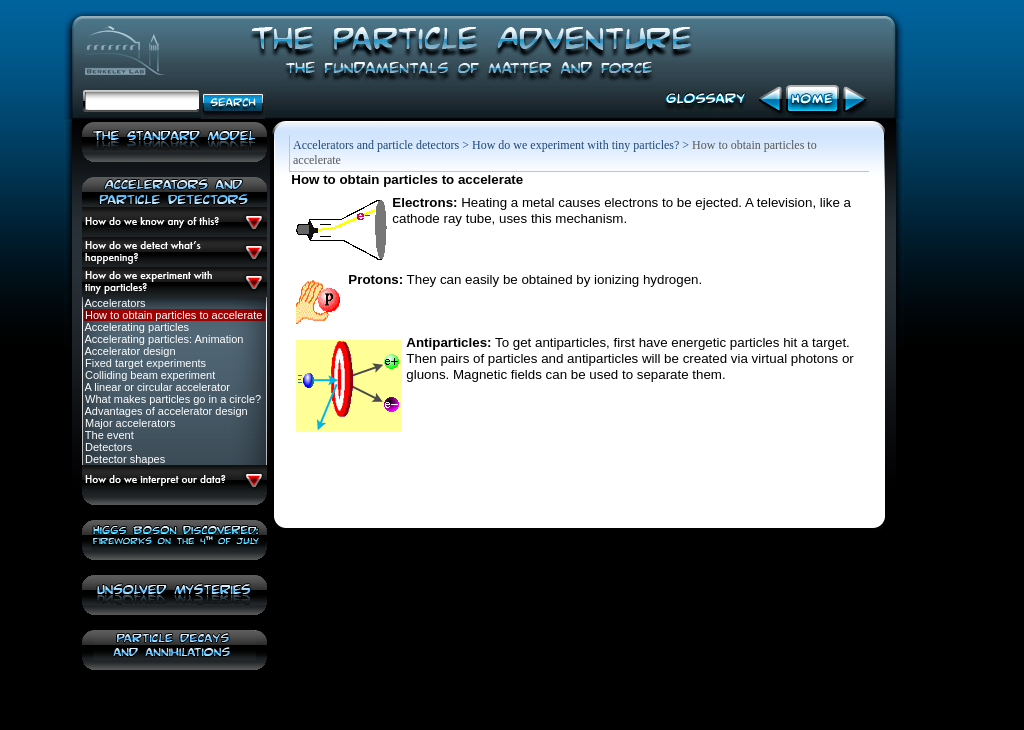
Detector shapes (123, 459)
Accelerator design (129, 351)
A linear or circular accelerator (156, 387)
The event (108, 435)
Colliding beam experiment (148, 375)
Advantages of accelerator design (165, 411)
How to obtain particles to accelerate (172, 315)
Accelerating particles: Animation (162, 339)
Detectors (107, 447)
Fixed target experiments (144, 363)
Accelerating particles (135, 327)
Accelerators (114, 303)
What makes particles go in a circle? (171, 399)
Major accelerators (129, 423)
